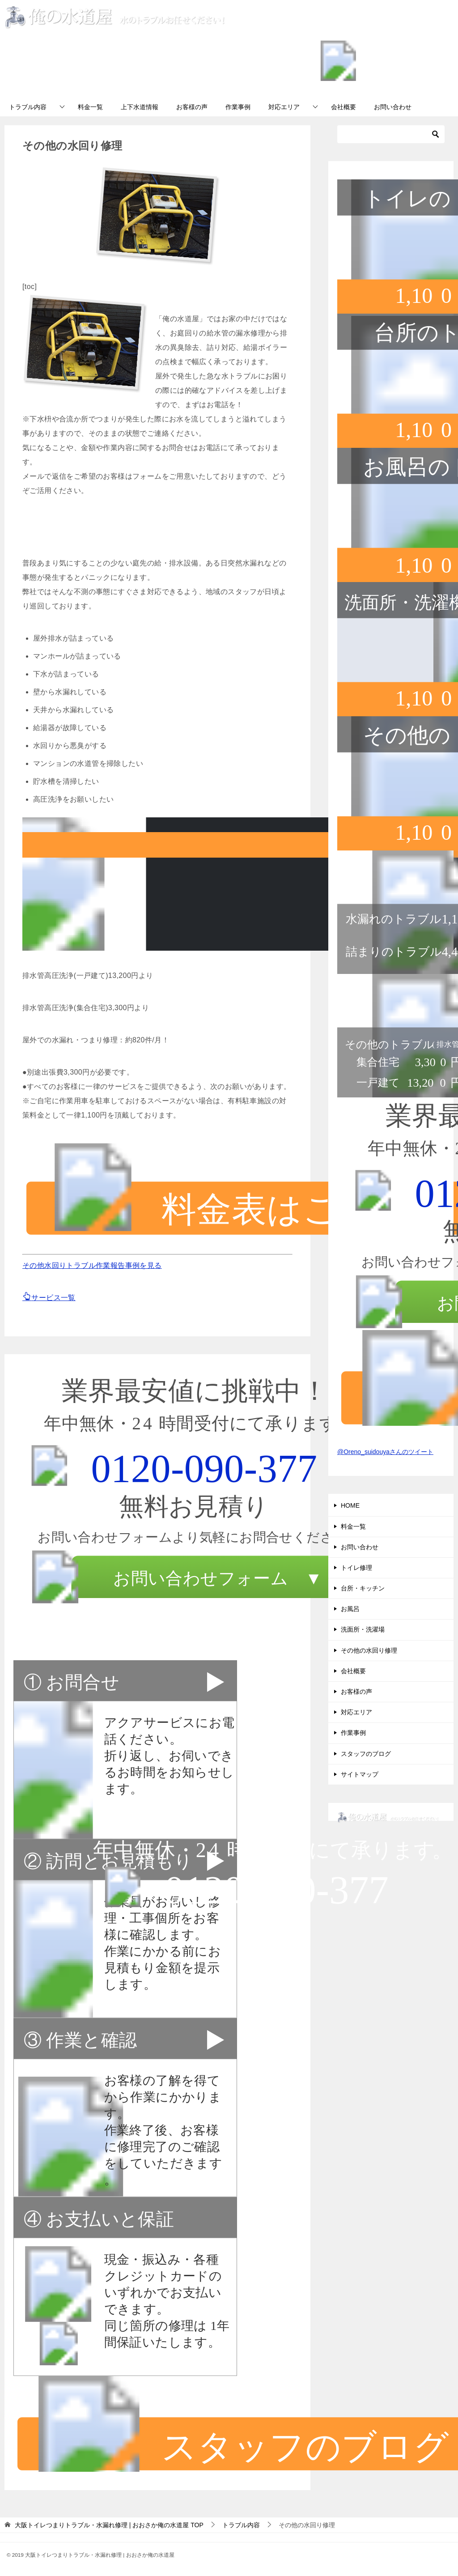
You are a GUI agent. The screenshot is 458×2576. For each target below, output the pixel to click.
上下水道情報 (139, 107)
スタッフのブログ (366, 1753)
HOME (350, 1505)
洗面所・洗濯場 (363, 1629)
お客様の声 (192, 107)
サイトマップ (359, 1774)
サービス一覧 (49, 1297)
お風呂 (350, 1608)
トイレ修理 (356, 1567)
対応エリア (284, 107)
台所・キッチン (363, 1588)
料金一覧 (90, 107)
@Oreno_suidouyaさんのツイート (385, 1451)
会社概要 (343, 107)
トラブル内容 (28, 107)
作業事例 (237, 107)
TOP (109, 2525)
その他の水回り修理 (369, 1650)
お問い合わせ (392, 107)
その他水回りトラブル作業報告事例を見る (92, 1265)
